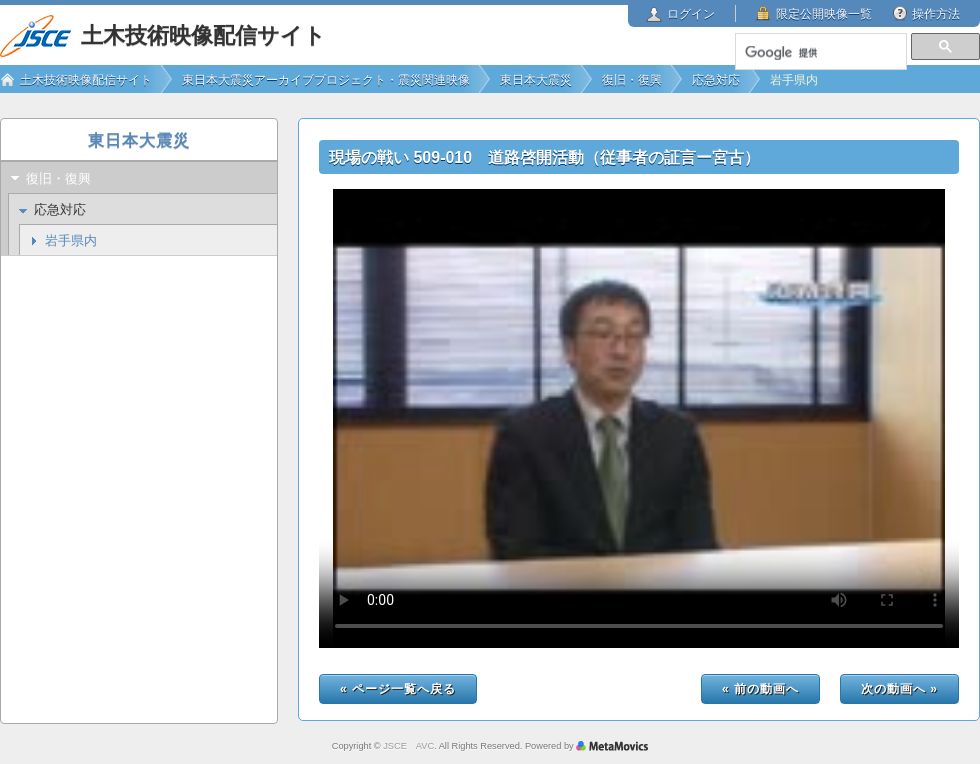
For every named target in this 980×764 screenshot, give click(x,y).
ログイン (691, 14)
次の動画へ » (899, 689)
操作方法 (936, 14)
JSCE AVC (408, 746)
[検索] (820, 53)
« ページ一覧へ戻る (398, 689)
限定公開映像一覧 (824, 14)
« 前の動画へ (760, 689)
